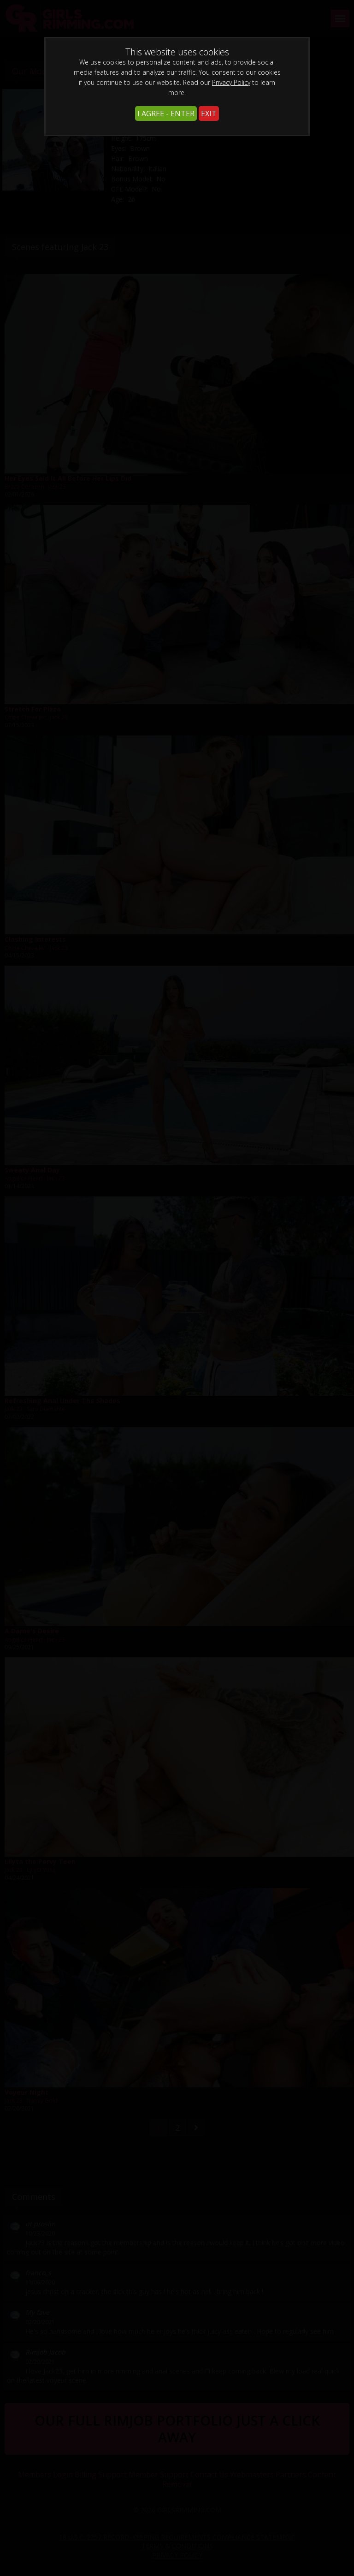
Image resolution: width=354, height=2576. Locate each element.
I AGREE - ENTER (166, 113)
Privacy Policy (231, 82)
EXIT (209, 113)
